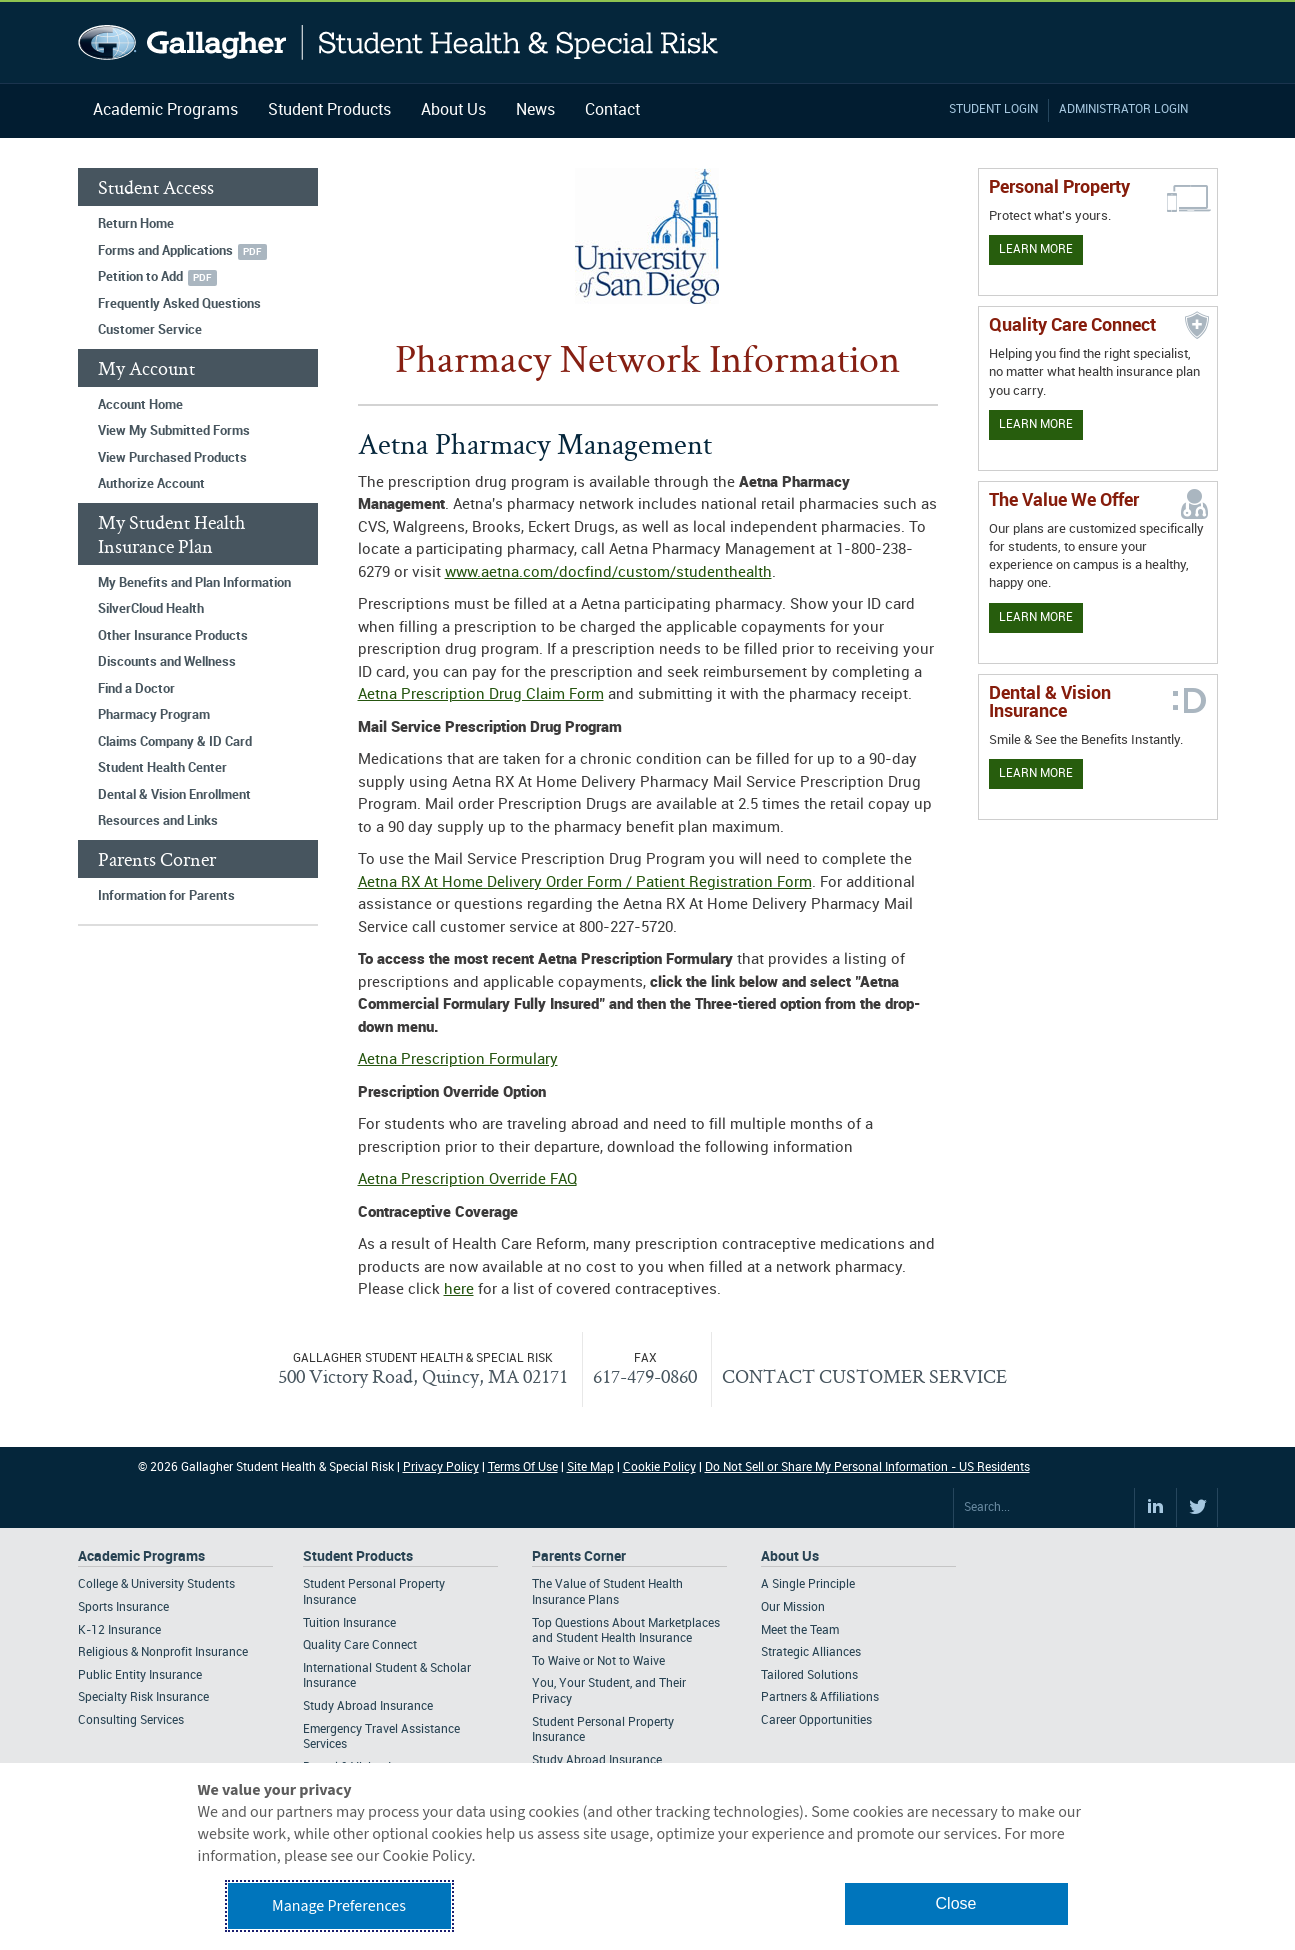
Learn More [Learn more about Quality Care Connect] (1036, 424)
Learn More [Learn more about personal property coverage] (1036, 249)
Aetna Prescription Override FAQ (467, 1180)
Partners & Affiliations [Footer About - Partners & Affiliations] (820, 1697)
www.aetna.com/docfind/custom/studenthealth (608, 573)
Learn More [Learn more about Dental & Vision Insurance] (1036, 773)
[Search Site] (1044, 1508)
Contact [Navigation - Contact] (612, 110)
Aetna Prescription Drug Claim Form (481, 695)
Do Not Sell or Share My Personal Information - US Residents (867, 1467)
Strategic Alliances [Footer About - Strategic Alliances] (811, 1652)
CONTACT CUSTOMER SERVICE (864, 1376)
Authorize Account (151, 484)
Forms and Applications (165, 251)
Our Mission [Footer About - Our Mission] (793, 1607)
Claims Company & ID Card (175, 742)
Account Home (140, 405)
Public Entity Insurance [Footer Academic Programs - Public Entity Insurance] (140, 1675)
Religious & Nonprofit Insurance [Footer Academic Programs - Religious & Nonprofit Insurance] (163, 1652)
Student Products (329, 110)
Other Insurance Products (173, 636)
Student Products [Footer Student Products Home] (358, 1556)
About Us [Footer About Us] (790, 1556)
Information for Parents (166, 896)
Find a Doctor (136, 689)
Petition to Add (140, 277)
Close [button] (956, 1903)
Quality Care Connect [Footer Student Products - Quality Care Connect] (360, 1645)
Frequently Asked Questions (179, 304)
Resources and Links (158, 821)
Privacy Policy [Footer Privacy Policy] (441, 1467)
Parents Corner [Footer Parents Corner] (579, 1556)
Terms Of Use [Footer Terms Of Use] (523, 1467)
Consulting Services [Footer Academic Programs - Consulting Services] (131, 1720)
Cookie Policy (659, 1467)
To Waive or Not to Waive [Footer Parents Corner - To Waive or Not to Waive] (598, 1661)
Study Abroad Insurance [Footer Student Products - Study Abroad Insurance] (368, 1706)
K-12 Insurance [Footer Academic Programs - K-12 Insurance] (119, 1630)
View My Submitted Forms (174, 431)
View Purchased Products (172, 458)
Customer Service (150, 330)
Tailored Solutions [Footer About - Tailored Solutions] (809, 1675)
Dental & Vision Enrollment (174, 795)
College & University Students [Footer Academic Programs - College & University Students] (156, 1584)
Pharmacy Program (154, 715)
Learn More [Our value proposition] (1036, 617)
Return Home (136, 224)
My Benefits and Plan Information (194, 583)
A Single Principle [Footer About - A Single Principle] (808, 1584)
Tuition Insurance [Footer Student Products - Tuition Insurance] (349, 1623)
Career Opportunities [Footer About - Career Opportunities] (816, 1720)
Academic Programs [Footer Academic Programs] (141, 1556)
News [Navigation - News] (535, 110)
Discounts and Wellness (167, 662)
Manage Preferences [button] (339, 1906)
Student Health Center (162, 768)
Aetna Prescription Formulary (458, 1060)
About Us (453, 110)
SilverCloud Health (151, 609)
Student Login (993, 109)
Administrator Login (1123, 109)
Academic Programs (165, 110)
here (459, 1290)
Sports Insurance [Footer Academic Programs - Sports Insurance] (123, 1607)
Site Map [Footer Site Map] (590, 1467)
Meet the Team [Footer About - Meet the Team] (800, 1630)
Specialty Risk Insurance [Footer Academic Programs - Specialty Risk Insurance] (143, 1697)
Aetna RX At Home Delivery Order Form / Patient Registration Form (585, 883)
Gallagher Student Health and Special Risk (398, 42)
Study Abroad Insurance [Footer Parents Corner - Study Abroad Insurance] (597, 1760)
